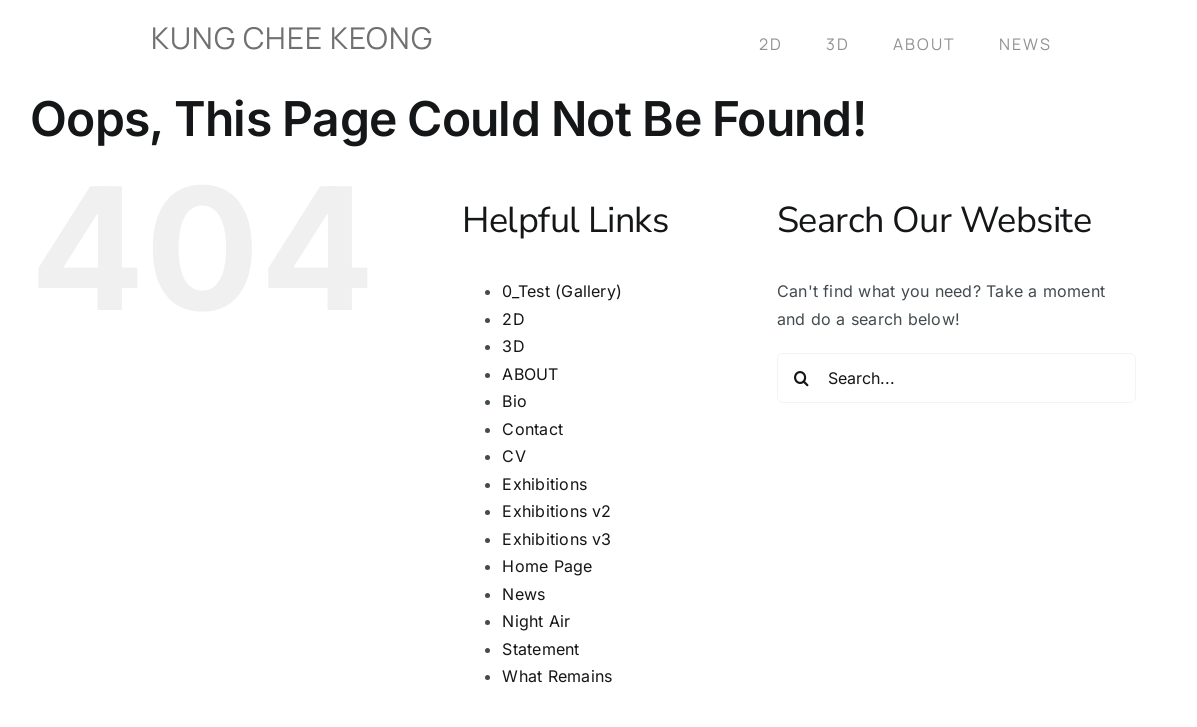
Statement (540, 649)
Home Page (547, 566)
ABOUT (530, 374)
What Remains (557, 676)
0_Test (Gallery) (562, 291)
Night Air (536, 621)
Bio (514, 401)
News (523, 594)
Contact (532, 429)
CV (513, 456)
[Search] (802, 378)
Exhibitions (544, 484)
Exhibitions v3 (556, 539)
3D (513, 346)
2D (513, 319)
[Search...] (956, 378)
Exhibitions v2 (556, 511)
